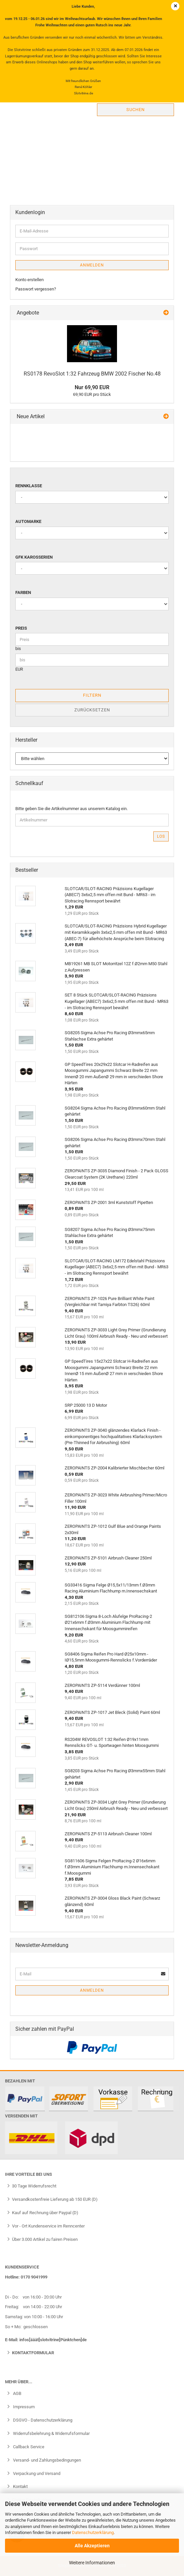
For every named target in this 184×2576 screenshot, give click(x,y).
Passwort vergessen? (35, 288)
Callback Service (28, 2446)
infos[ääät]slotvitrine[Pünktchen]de (53, 2339)
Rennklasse (28, 485)
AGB (16, 2393)
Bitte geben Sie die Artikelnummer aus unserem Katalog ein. (71, 808)
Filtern (92, 695)
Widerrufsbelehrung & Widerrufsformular (51, 2433)
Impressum (23, 2406)
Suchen (135, 109)
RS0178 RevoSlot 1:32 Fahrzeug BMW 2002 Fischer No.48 (92, 374)
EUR (19, 669)
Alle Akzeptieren (92, 2545)
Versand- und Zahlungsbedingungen (46, 2460)
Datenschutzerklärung (93, 2532)
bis (18, 648)
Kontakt (20, 2486)
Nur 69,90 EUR (92, 387)
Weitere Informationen (92, 2562)
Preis (21, 628)
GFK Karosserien (34, 557)
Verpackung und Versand (36, 2473)
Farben (23, 592)
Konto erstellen (29, 279)
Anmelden (92, 265)
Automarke (28, 521)
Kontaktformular (33, 2352)
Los (161, 836)
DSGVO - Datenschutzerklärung (42, 2420)
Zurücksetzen (92, 709)
